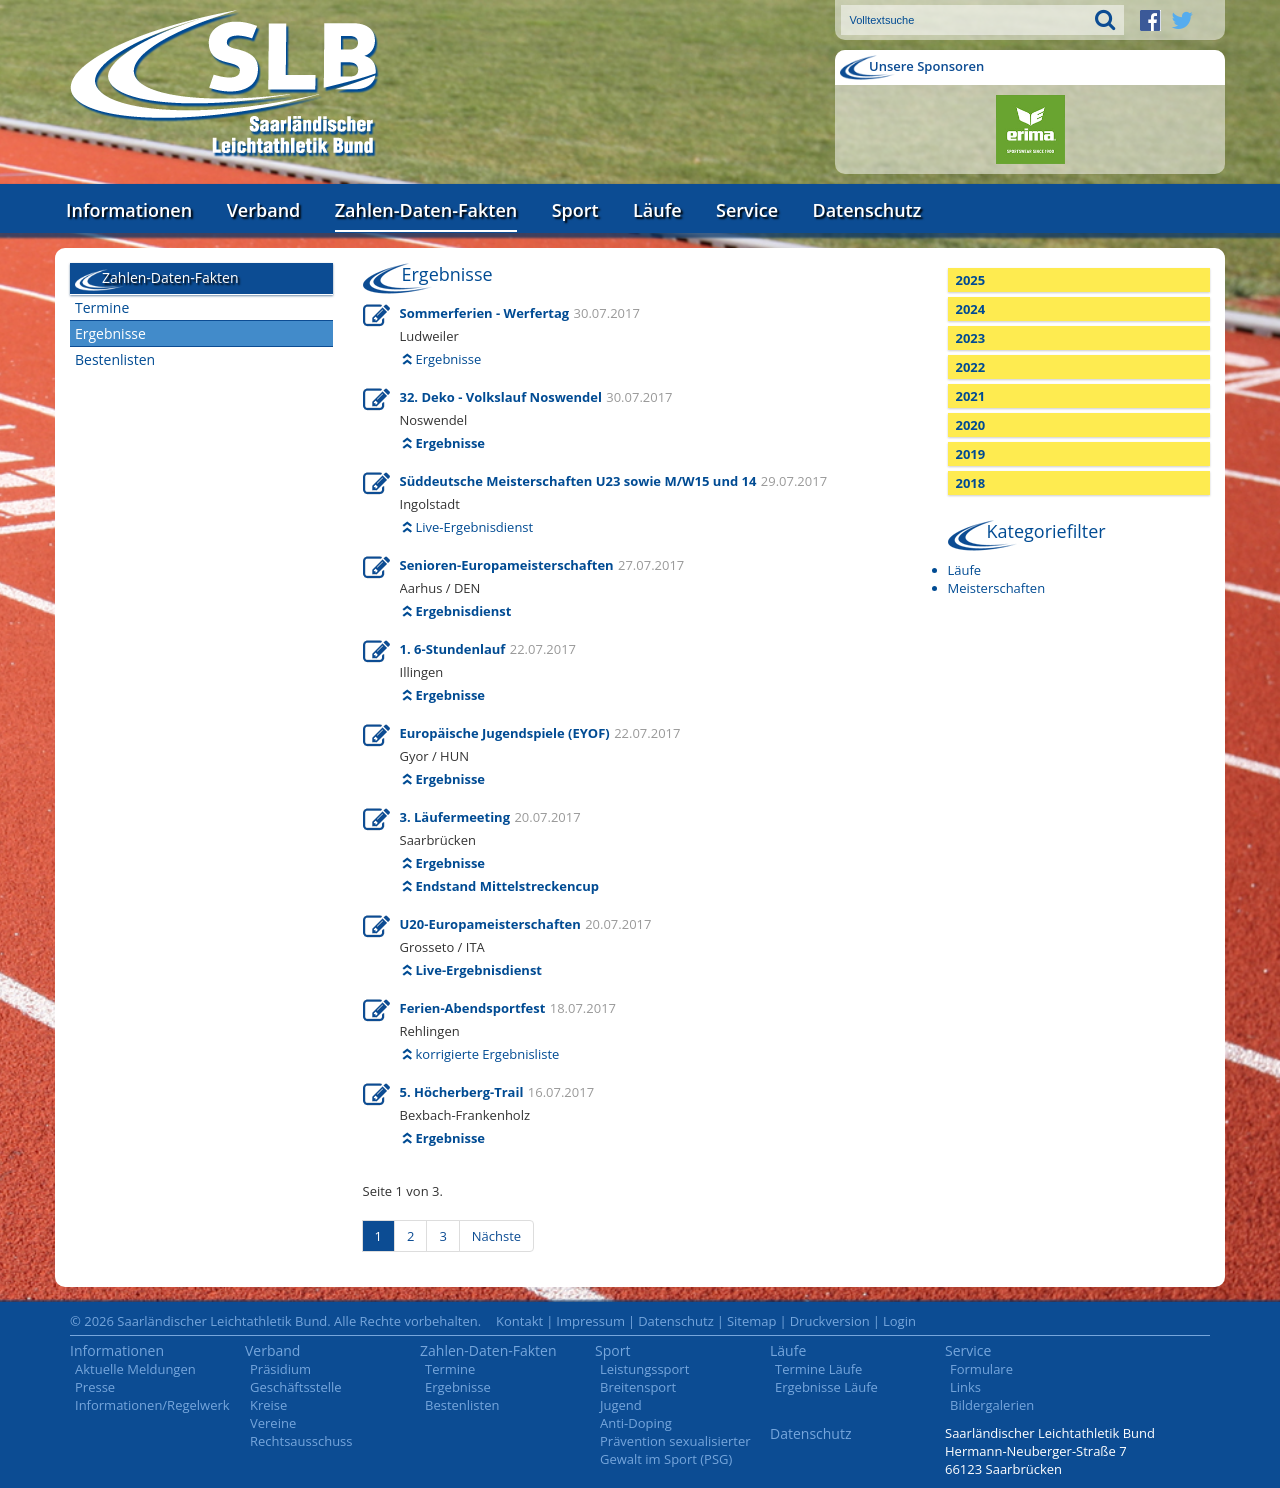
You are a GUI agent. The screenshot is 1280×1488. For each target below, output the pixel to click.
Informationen (129, 210)
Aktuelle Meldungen (135, 1369)
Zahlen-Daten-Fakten (426, 210)
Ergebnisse (110, 333)
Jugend (621, 1405)
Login (899, 1321)
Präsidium (280, 1369)
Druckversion (830, 1321)
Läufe (657, 210)
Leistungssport (644, 1369)
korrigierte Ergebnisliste (488, 1054)
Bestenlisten (115, 359)
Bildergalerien (992, 1405)
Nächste (496, 1236)
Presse (95, 1387)
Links (965, 1387)
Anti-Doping (636, 1423)
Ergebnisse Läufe (826, 1387)
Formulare (981, 1369)
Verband (264, 210)
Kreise (268, 1405)
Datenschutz (866, 210)
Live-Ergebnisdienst (475, 527)
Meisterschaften (997, 588)
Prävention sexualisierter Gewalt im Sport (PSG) (675, 1450)
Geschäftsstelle (296, 1387)
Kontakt (519, 1321)
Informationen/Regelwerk (152, 1405)
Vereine (273, 1423)
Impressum (590, 1321)
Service (747, 210)
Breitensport (638, 1387)
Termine (102, 307)
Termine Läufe (818, 1369)
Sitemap (752, 1321)
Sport (575, 210)
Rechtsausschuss (301, 1441)
